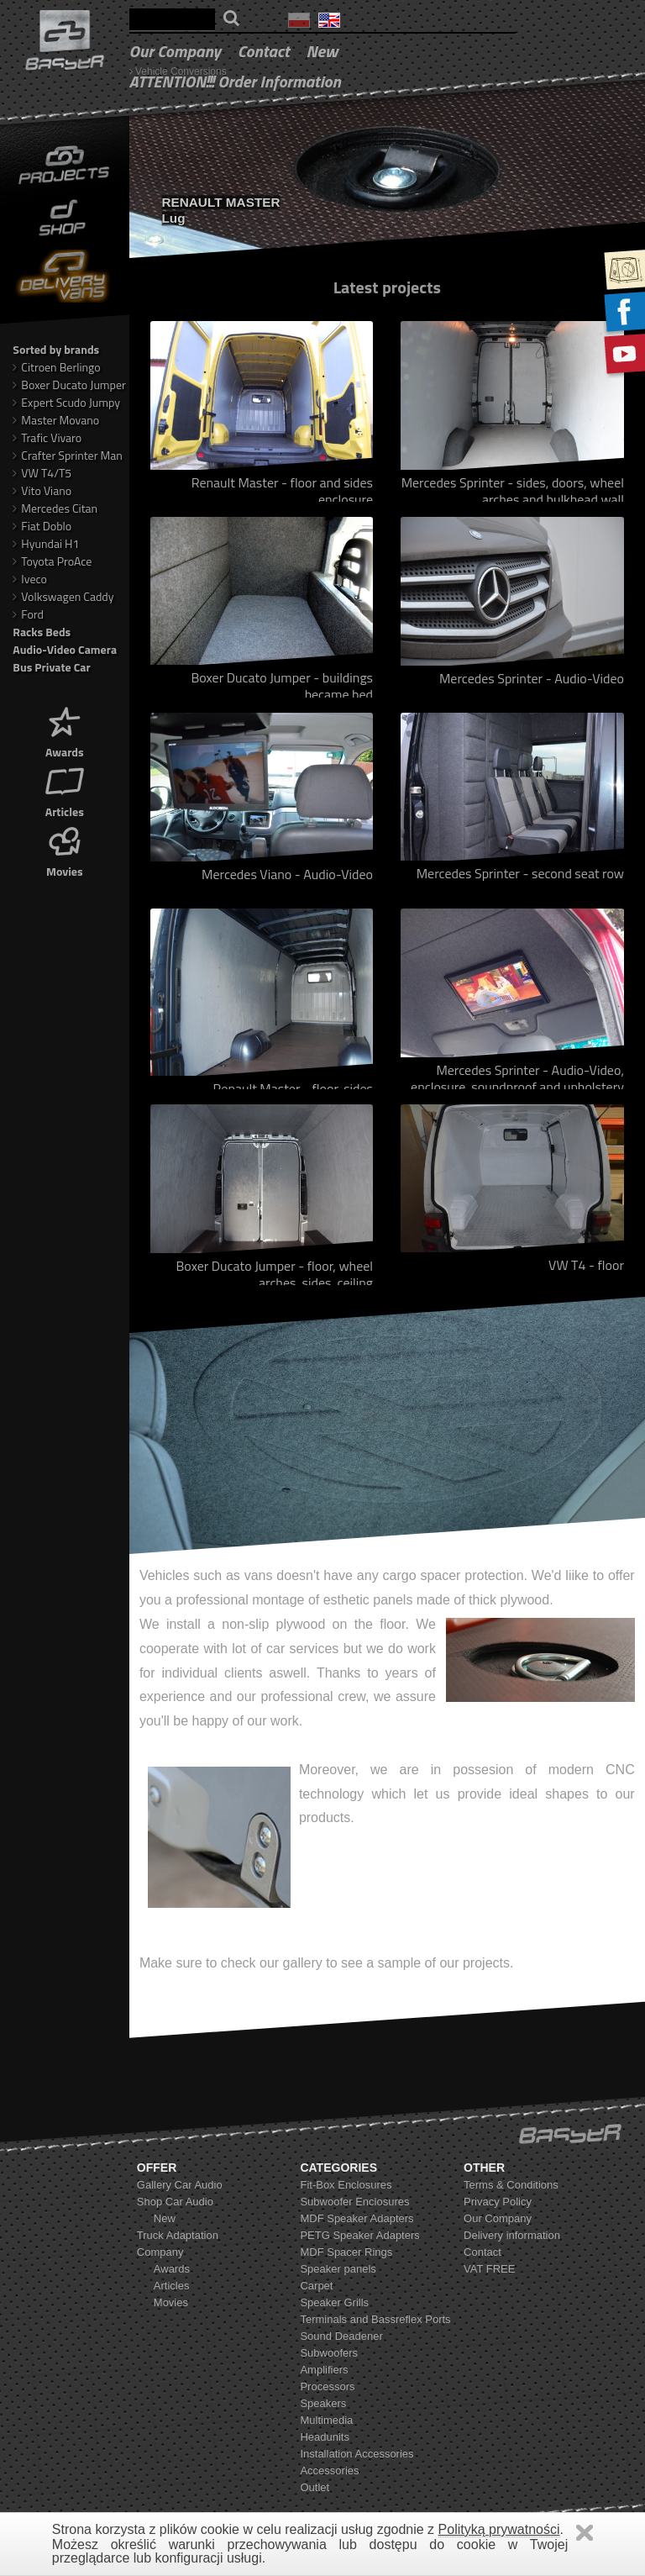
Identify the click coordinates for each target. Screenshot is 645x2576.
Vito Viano (42, 490)
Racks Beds (42, 631)
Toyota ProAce (52, 561)
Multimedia (326, 2420)
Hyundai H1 (46, 543)
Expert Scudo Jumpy (66, 402)
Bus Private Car (51, 667)
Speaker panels (337, 2269)
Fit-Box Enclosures (345, 2184)
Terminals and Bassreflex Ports (375, 2319)
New (322, 51)
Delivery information (512, 2235)
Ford (28, 614)
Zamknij (584, 2533)
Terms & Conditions (511, 2184)
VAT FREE (489, 2269)
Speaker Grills (334, 2302)
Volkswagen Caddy (63, 596)
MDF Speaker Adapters (356, 2218)
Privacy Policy (498, 2201)
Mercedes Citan (55, 508)
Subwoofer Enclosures (354, 2201)
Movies (65, 850)
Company (160, 2252)
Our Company (175, 51)
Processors (327, 2386)
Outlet (314, 2487)
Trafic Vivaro (47, 437)
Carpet (316, 2285)
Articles (65, 790)
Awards (65, 731)
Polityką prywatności (499, 2529)
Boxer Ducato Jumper (69, 384)
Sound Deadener (341, 2336)
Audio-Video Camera (65, 649)
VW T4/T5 (42, 473)
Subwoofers (329, 2353)
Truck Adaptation (177, 2235)
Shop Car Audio (175, 2201)
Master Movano (56, 420)
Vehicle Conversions (181, 71)
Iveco (30, 578)
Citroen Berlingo (56, 367)
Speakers (323, 2403)
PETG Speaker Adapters (359, 2235)
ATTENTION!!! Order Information (235, 81)
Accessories (329, 2470)
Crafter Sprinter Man (68, 455)
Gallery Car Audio (180, 2184)
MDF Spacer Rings (346, 2252)
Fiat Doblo (42, 526)
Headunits (324, 2437)
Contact (264, 51)
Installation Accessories (356, 2453)
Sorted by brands (56, 349)
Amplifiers (324, 2369)
